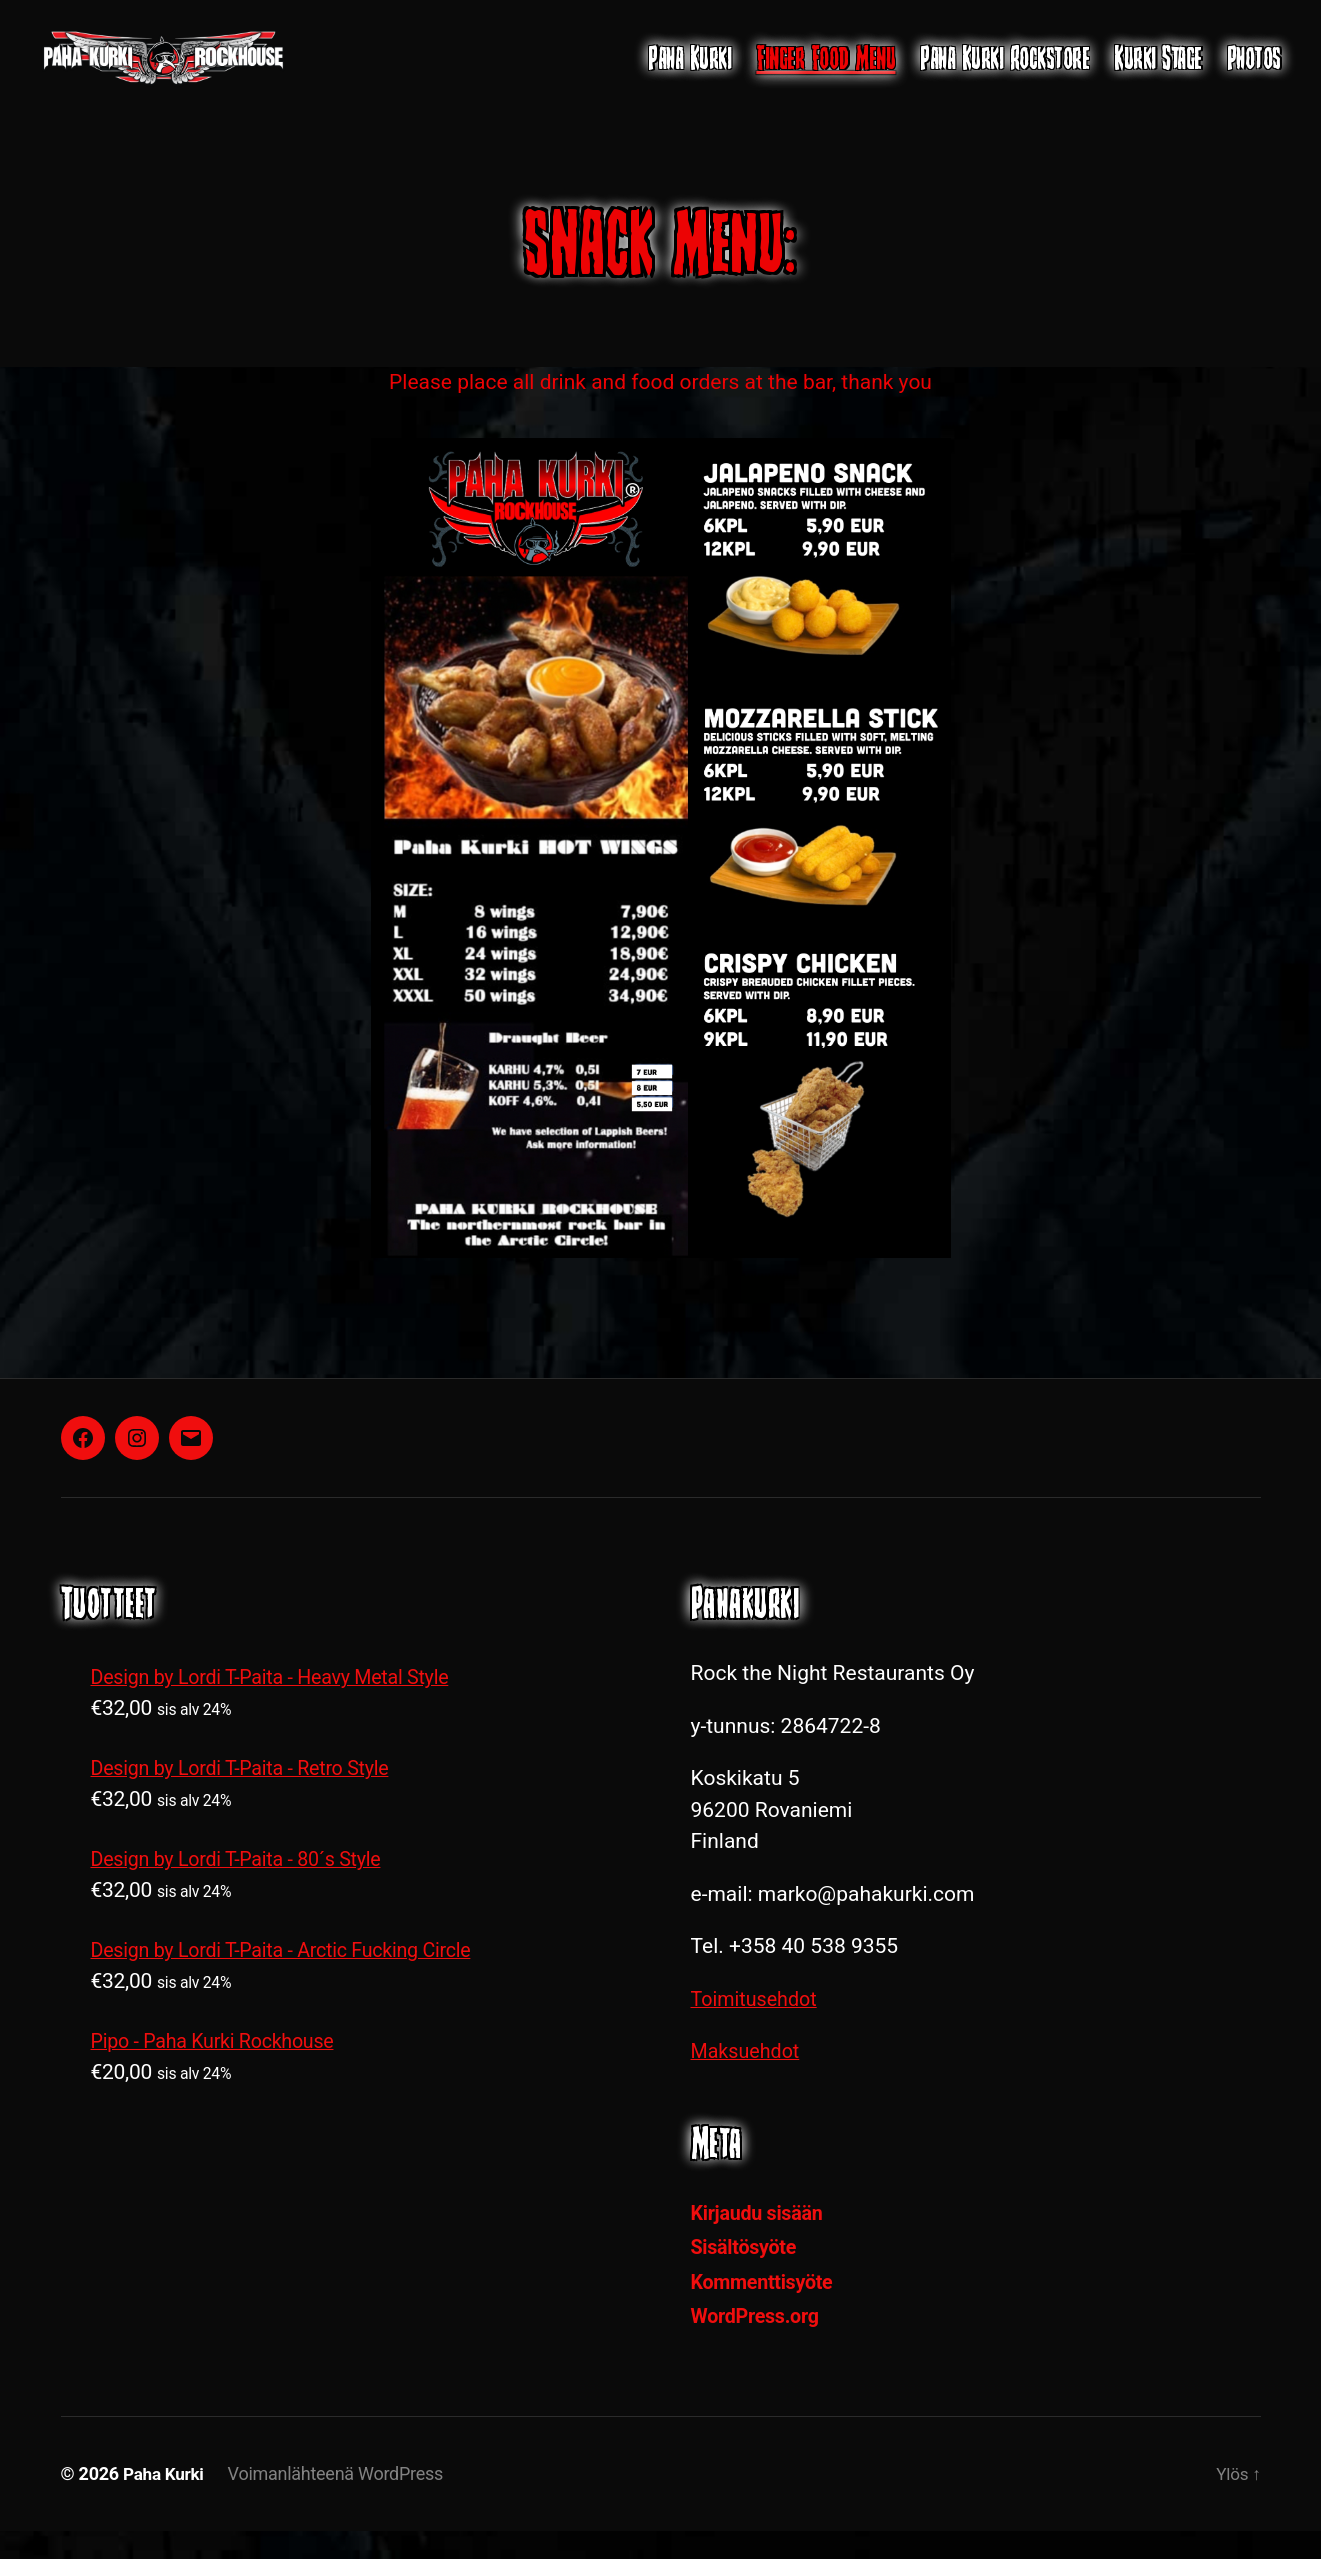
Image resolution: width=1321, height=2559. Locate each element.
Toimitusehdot (758, 2028)
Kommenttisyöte (767, 2311)
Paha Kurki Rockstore (1004, 73)
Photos (1254, 73)
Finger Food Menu (825, 73)
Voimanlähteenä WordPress (339, 2502)
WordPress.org (759, 2345)
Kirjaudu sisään (761, 2242)
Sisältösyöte (747, 2276)
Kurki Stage (1158, 73)
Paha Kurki (689, 73)
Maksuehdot (749, 2080)
